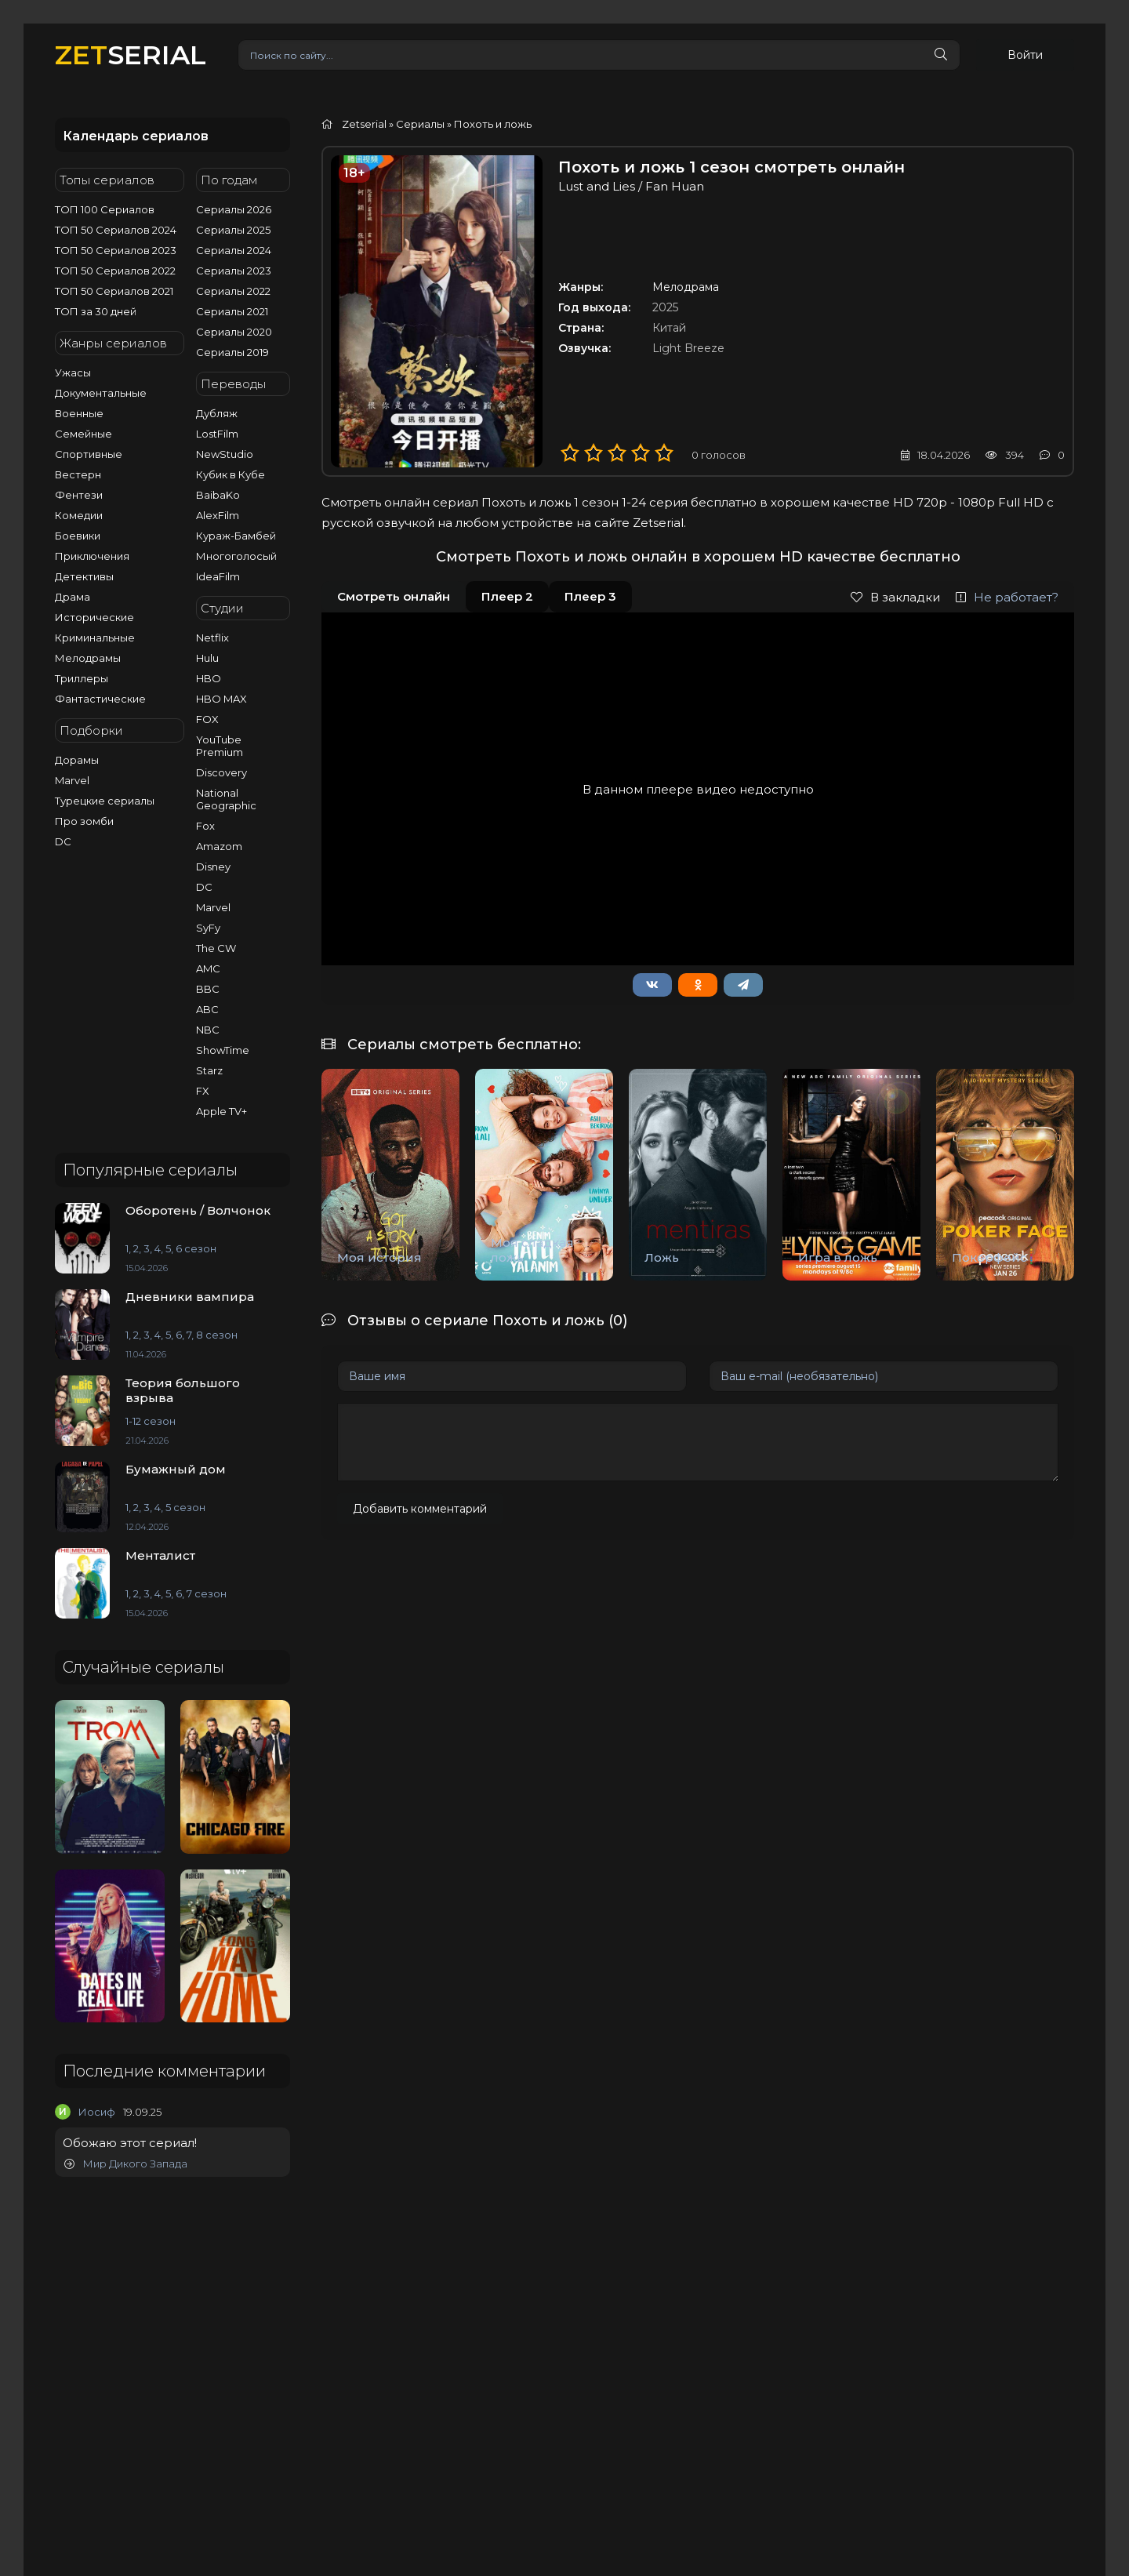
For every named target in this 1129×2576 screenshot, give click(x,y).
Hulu (207, 658)
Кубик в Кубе (230, 474)
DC (63, 841)
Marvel (72, 780)
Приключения (92, 556)
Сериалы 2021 (232, 311)
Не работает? (1007, 597)
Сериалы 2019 (232, 352)
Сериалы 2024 (233, 250)
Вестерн (78, 474)
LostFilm (217, 433)
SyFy (208, 927)
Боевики (77, 535)
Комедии (79, 515)
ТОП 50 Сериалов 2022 (115, 270)
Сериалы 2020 (234, 331)
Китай (669, 328)
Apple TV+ (221, 1111)
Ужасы (73, 372)
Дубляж (217, 413)
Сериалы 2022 (233, 291)
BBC (208, 989)
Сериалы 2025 (233, 229)
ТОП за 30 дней (95, 311)
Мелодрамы (88, 658)
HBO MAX (221, 698)
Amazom (219, 846)
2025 (665, 307)
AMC (208, 968)
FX (202, 1091)
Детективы (84, 576)
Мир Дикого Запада (125, 2164)
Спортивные (88, 454)
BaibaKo (218, 495)
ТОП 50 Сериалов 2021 (114, 291)
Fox (205, 825)
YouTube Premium (219, 745)
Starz (209, 1070)
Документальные (101, 393)
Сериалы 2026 (233, 209)
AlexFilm (217, 515)
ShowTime (222, 1050)
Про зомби (84, 821)
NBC (208, 1029)
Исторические (94, 617)
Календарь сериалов (136, 136)
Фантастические (100, 698)
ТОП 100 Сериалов (104, 209)
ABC (207, 1009)
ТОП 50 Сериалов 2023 (115, 250)
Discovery (221, 772)
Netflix (212, 637)
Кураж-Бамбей (236, 535)
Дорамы (77, 760)
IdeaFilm (218, 576)
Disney (213, 866)
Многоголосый (236, 556)
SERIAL (130, 54)
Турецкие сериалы (104, 800)
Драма (72, 596)
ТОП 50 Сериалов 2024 (115, 229)
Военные (79, 413)
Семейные (83, 433)
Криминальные (95, 637)
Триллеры (81, 678)
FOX (207, 719)
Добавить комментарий (420, 1509)
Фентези (79, 495)
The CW (216, 948)
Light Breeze (688, 348)
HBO (208, 678)
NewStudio (224, 454)
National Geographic (226, 799)
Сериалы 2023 (233, 270)
